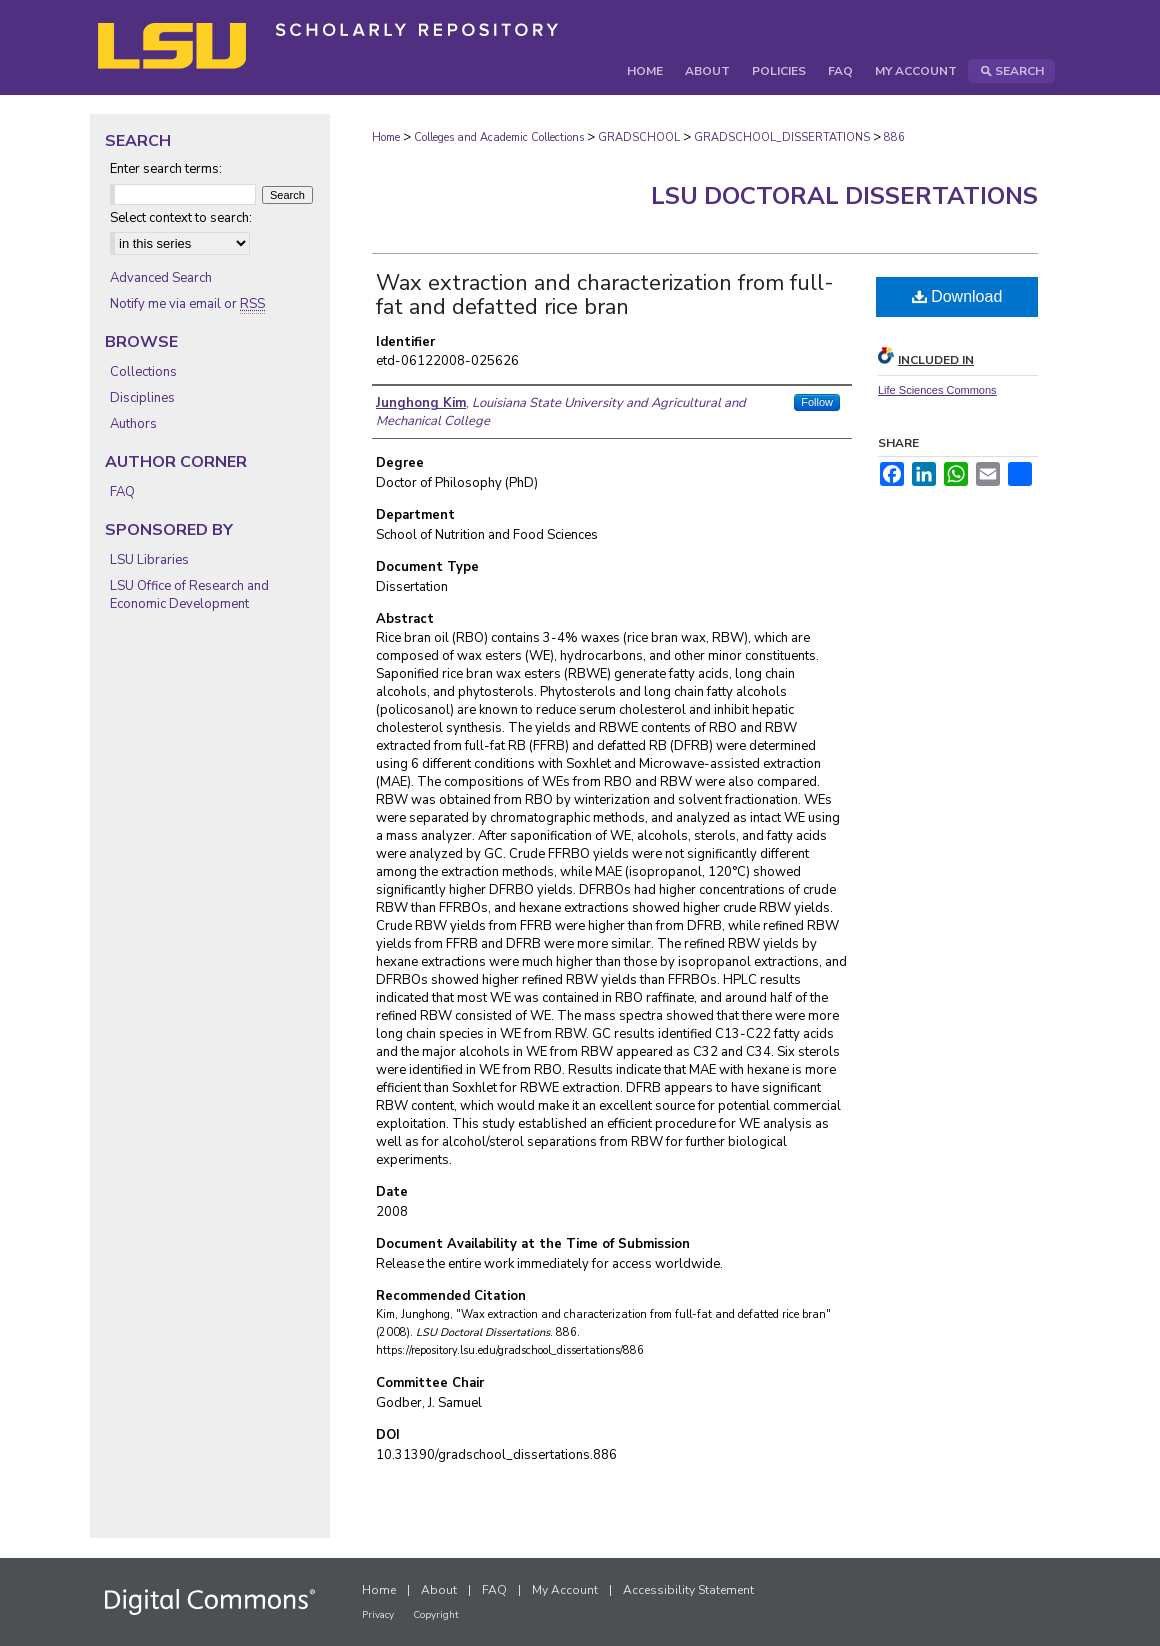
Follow (817, 402)
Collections (143, 372)
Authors (133, 424)
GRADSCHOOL (639, 137)
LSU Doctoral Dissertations (844, 196)
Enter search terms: (166, 169)
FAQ (122, 492)
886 (894, 137)
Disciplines (142, 398)
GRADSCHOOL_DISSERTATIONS (782, 137)
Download (957, 296)
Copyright (436, 1615)
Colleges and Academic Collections (499, 137)
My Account (565, 1590)
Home (386, 137)
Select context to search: (181, 218)
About (439, 1590)
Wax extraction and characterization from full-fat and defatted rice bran (605, 295)
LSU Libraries (149, 560)
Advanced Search (161, 278)
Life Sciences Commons (937, 390)
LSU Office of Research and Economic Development (189, 595)
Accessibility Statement (688, 1590)
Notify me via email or (187, 304)
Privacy (378, 1615)
